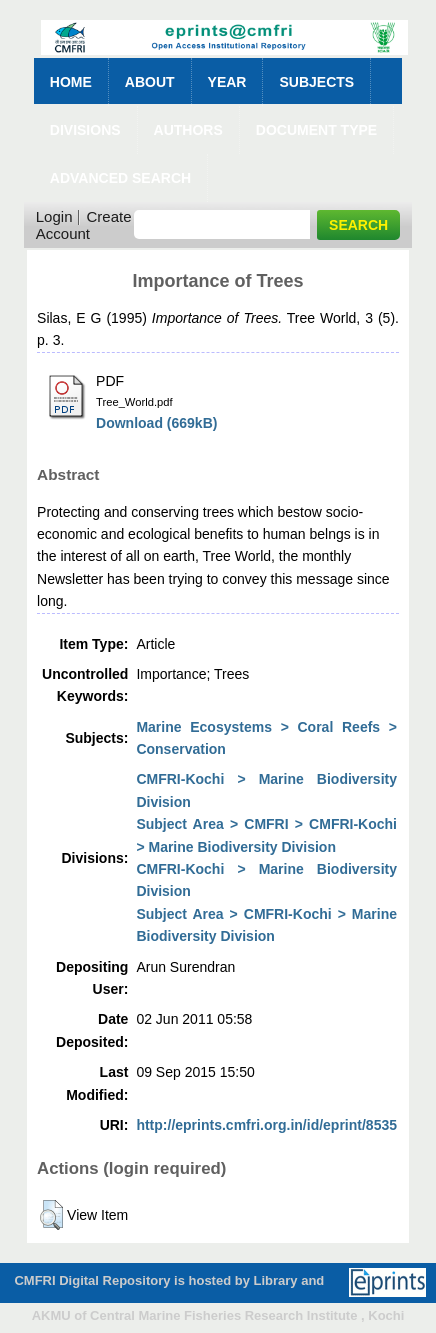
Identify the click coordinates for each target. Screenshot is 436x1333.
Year (227, 82)
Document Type (316, 130)
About (150, 82)
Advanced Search (120, 178)
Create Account (84, 225)
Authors (188, 130)
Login (54, 216)
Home (71, 82)
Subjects (316, 82)
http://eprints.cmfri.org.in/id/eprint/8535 (266, 1125)
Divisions (85, 130)
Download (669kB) (156, 423)
